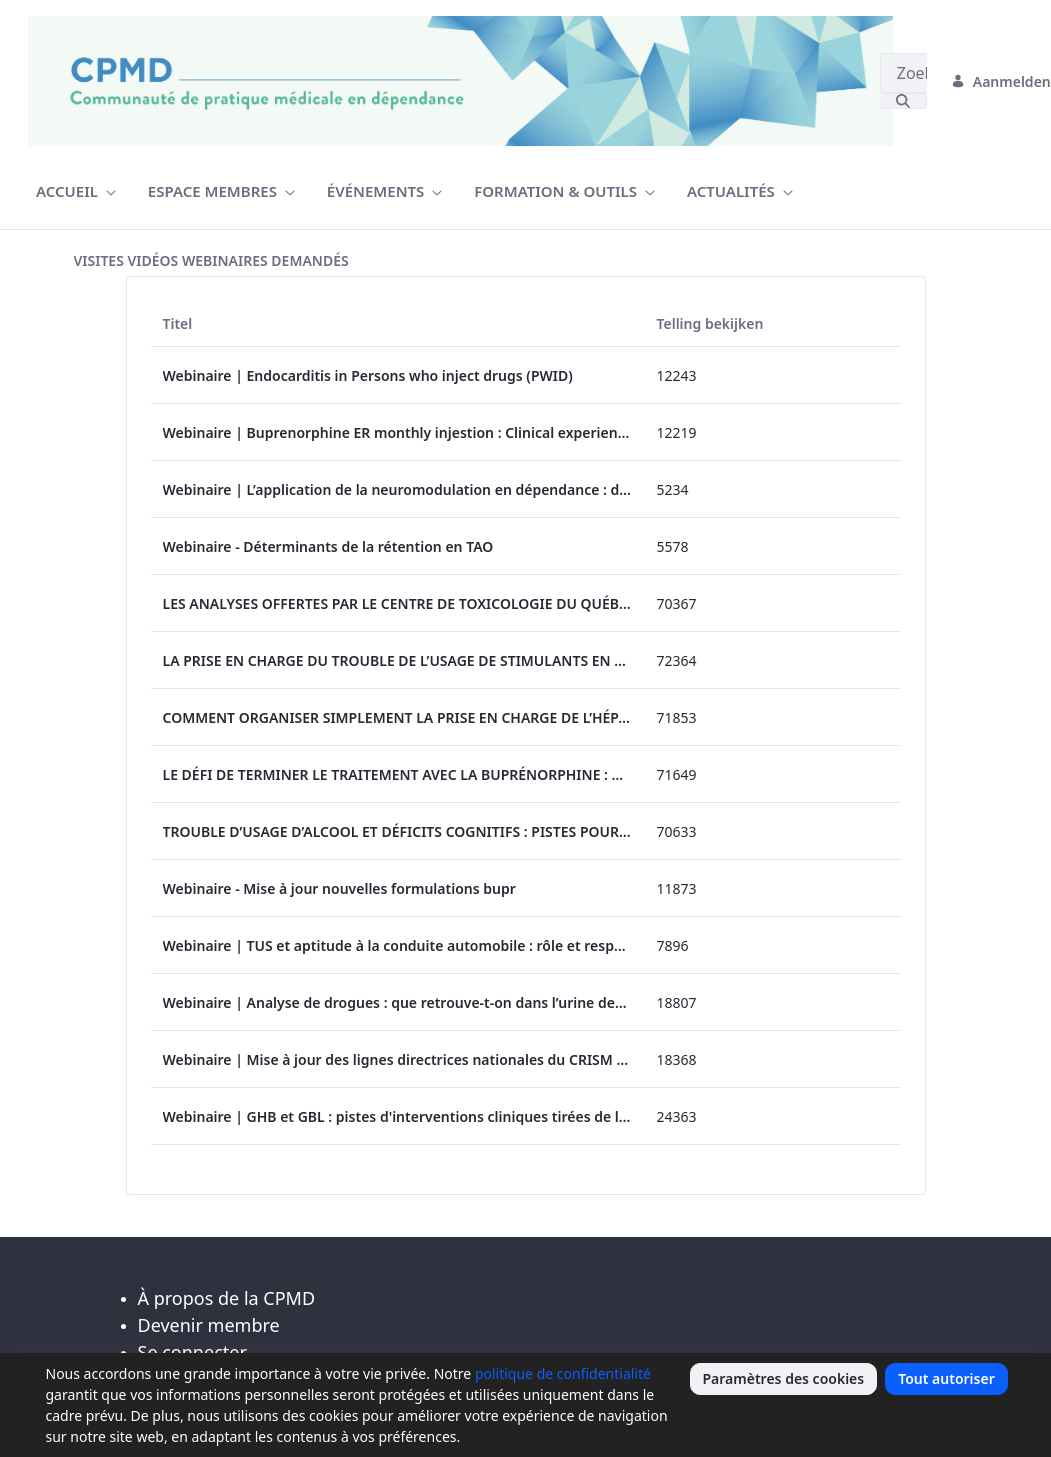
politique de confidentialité (563, 1373)
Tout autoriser (946, 1378)
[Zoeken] (903, 73)
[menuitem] (76, 191)
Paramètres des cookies (784, 1378)
